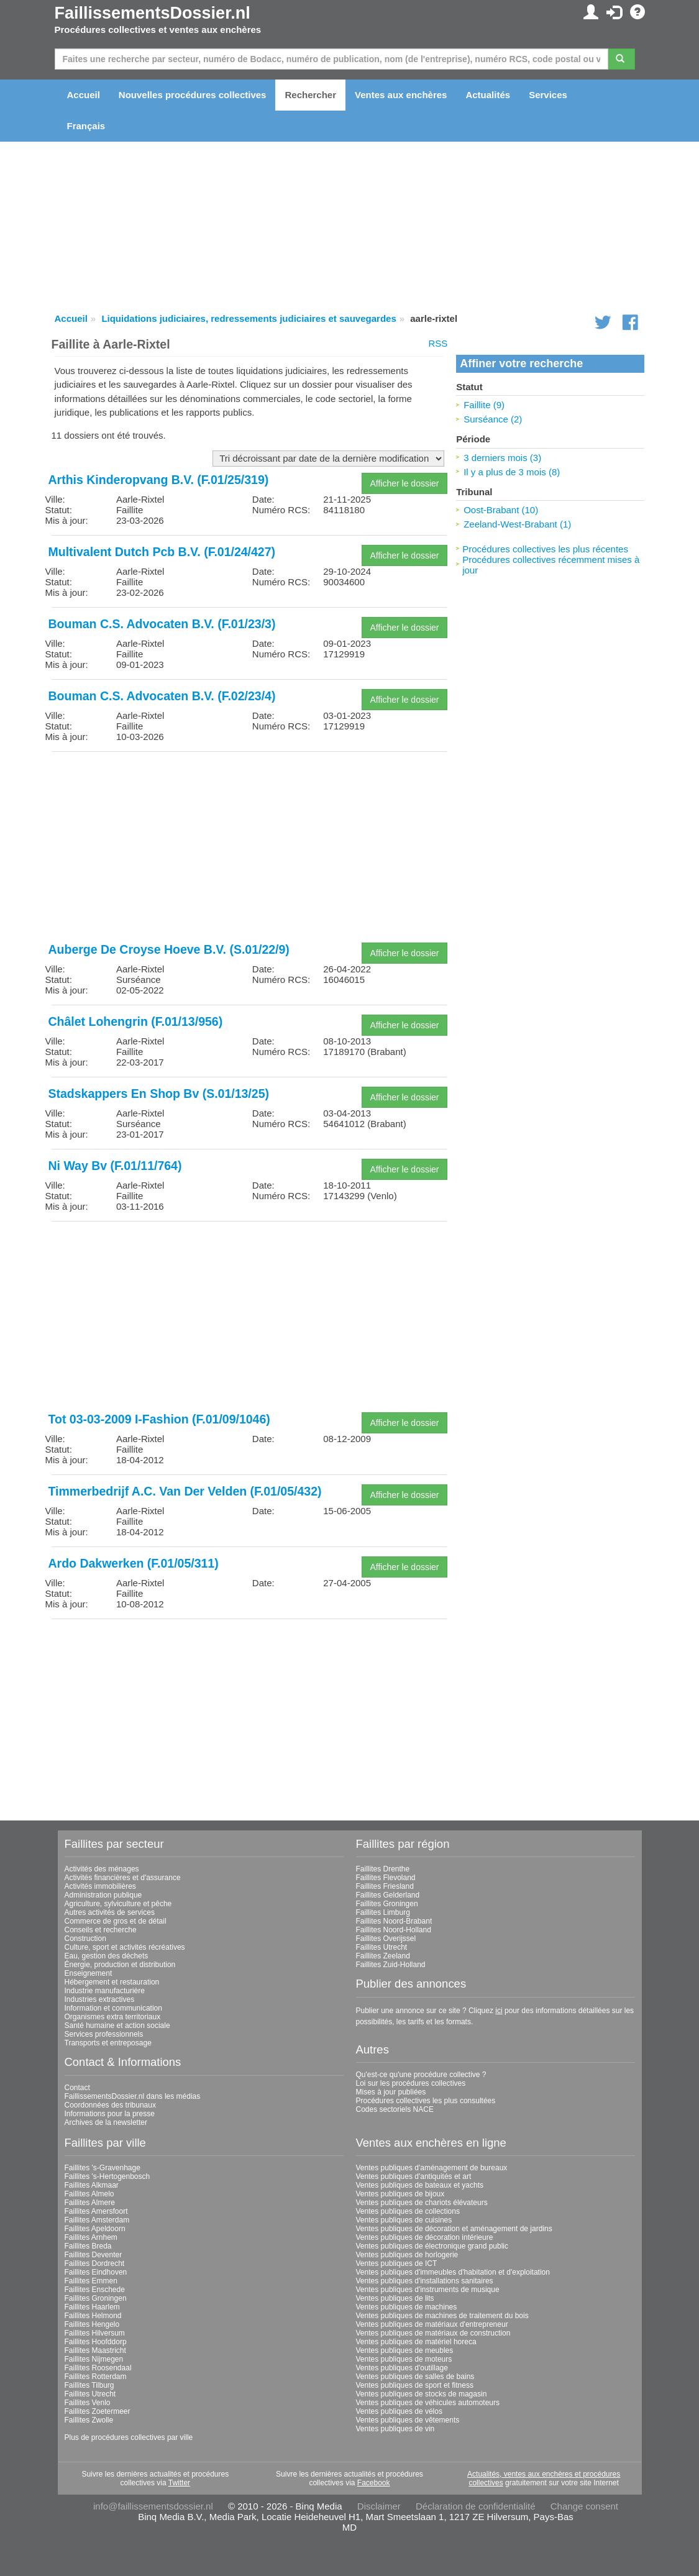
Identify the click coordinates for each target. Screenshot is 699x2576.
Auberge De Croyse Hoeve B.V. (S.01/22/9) (169, 949)
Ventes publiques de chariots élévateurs (422, 2202)
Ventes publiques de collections (408, 2211)
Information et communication (113, 2008)
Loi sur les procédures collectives (411, 2083)
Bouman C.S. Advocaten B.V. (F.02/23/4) (162, 696)
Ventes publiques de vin (395, 2428)
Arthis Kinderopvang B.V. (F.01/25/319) (158, 479)
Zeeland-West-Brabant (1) (517, 524)
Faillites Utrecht (382, 1947)
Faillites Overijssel (386, 1938)
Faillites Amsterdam (97, 2220)
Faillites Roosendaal (98, 2368)
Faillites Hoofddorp (96, 2341)
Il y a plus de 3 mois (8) (512, 472)
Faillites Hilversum (95, 2333)
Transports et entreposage (108, 2043)
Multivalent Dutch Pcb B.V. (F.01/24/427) (162, 552)
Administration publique (103, 1895)
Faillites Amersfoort (96, 2211)
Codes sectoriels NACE (395, 2109)
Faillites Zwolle (89, 2420)
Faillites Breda (88, 2246)
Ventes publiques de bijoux (400, 2194)
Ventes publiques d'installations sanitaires (424, 2281)
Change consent (584, 2506)
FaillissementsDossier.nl (152, 13)
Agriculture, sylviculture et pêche (118, 1903)
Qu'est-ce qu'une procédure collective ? (421, 2074)
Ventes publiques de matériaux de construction (433, 2333)
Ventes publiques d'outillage (402, 2368)
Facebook (373, 2482)
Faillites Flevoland (386, 1877)
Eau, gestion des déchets (106, 1956)
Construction (85, 1938)
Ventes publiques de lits (395, 2298)
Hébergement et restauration (112, 1982)
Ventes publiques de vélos (399, 2411)
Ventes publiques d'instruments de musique (428, 2289)
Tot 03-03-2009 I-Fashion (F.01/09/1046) (159, 1419)
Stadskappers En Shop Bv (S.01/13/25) (158, 1093)
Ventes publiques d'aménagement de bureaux (432, 2167)
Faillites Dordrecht (95, 2263)
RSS (437, 343)
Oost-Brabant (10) (501, 510)
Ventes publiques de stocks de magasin (421, 2394)
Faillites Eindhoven (96, 2272)
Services (548, 94)
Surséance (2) (493, 419)
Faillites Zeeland (383, 1956)
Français (86, 126)
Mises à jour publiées (391, 2092)
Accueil (83, 94)
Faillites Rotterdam (96, 2376)
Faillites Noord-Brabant (394, 1921)
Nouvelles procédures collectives (193, 94)
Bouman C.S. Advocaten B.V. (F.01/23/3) (162, 624)
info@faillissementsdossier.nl (153, 2506)
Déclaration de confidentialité (476, 2506)
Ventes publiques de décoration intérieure (424, 2237)
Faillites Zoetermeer (97, 2411)
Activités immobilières (100, 1886)
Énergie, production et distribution (120, 1964)
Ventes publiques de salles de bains (415, 2376)
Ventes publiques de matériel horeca (416, 2341)
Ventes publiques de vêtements (408, 2420)
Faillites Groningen (387, 1903)
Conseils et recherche (101, 1929)
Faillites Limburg (383, 1912)
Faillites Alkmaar (92, 2185)
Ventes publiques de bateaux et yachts (419, 2185)
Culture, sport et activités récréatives (125, 1947)
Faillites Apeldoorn (95, 2228)
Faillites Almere (90, 2202)
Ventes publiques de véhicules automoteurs (428, 2402)
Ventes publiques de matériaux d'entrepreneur (432, 2324)
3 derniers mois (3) (502, 457)
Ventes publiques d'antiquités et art (414, 2176)
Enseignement (88, 1973)
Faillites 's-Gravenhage (102, 2167)
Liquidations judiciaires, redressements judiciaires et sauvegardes (248, 318)
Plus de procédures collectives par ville (129, 2437)
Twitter (179, 2482)
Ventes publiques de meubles (405, 2350)
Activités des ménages (102, 1869)
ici (498, 2010)
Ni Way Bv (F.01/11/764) (115, 1165)
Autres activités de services (110, 1912)
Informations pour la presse (110, 2113)
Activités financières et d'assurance (123, 1877)
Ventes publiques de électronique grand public (432, 2246)
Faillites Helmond (93, 2315)
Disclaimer (379, 2506)
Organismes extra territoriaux (113, 2016)
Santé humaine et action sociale (117, 2025)
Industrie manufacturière (105, 1990)
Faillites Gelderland (388, 1895)
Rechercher (310, 94)
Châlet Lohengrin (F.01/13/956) (135, 1021)
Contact (77, 2087)
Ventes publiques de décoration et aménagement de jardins (454, 2228)
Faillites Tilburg (89, 2385)
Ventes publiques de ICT (396, 2263)
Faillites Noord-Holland (393, 1929)
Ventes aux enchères (401, 94)
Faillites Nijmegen (94, 2359)
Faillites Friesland (385, 1886)
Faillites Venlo (88, 2402)
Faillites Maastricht (95, 2350)
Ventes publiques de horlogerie (407, 2254)
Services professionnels (104, 2034)
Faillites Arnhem (91, 2237)
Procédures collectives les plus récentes (545, 549)
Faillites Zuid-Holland (391, 1964)
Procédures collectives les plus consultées (426, 2100)
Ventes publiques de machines (406, 2307)
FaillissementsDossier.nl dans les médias (133, 2096)
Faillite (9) (484, 405)
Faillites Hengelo (92, 2324)
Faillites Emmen (91, 2281)
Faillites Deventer (93, 2254)
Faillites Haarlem (92, 2307)
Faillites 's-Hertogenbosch (107, 2176)
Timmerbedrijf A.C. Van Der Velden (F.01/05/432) (185, 1491)
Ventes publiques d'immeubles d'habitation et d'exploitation (453, 2272)
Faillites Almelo (89, 2194)
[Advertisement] (249, 848)
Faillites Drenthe (383, 1869)
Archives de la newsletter (106, 2122)
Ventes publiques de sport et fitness (414, 2385)
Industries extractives (100, 1999)
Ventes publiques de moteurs (404, 2359)
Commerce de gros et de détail (116, 1921)
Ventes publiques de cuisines (404, 2220)
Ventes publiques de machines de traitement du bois (442, 2315)
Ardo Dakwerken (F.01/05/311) (133, 1563)
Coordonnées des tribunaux (110, 2105)
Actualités (487, 94)
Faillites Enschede (95, 2289)
